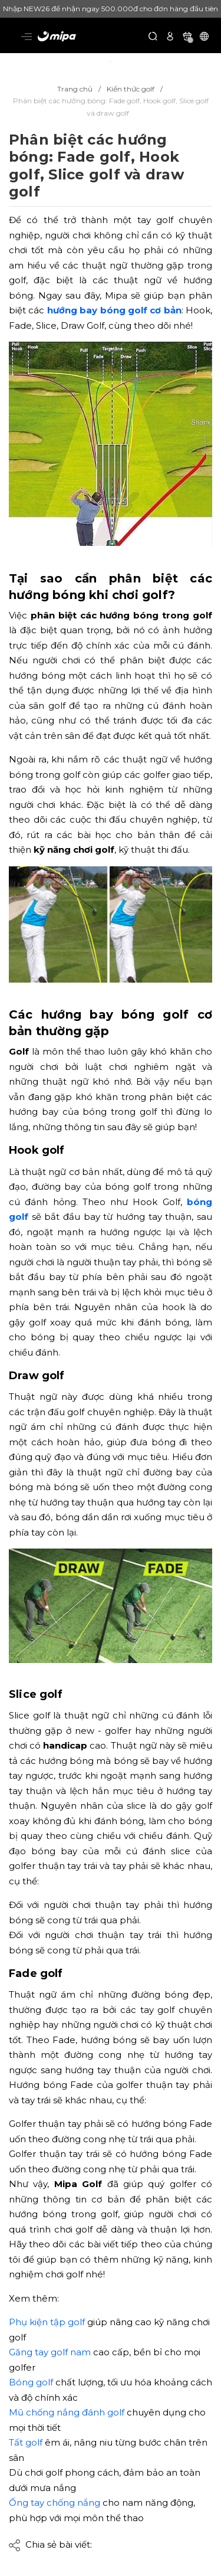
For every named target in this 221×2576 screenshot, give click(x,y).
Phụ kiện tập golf (47, 2322)
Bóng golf (31, 2382)
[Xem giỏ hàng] (187, 35)
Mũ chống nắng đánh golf (66, 2412)
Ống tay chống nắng (54, 2502)
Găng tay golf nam (50, 2352)
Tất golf (25, 2442)
